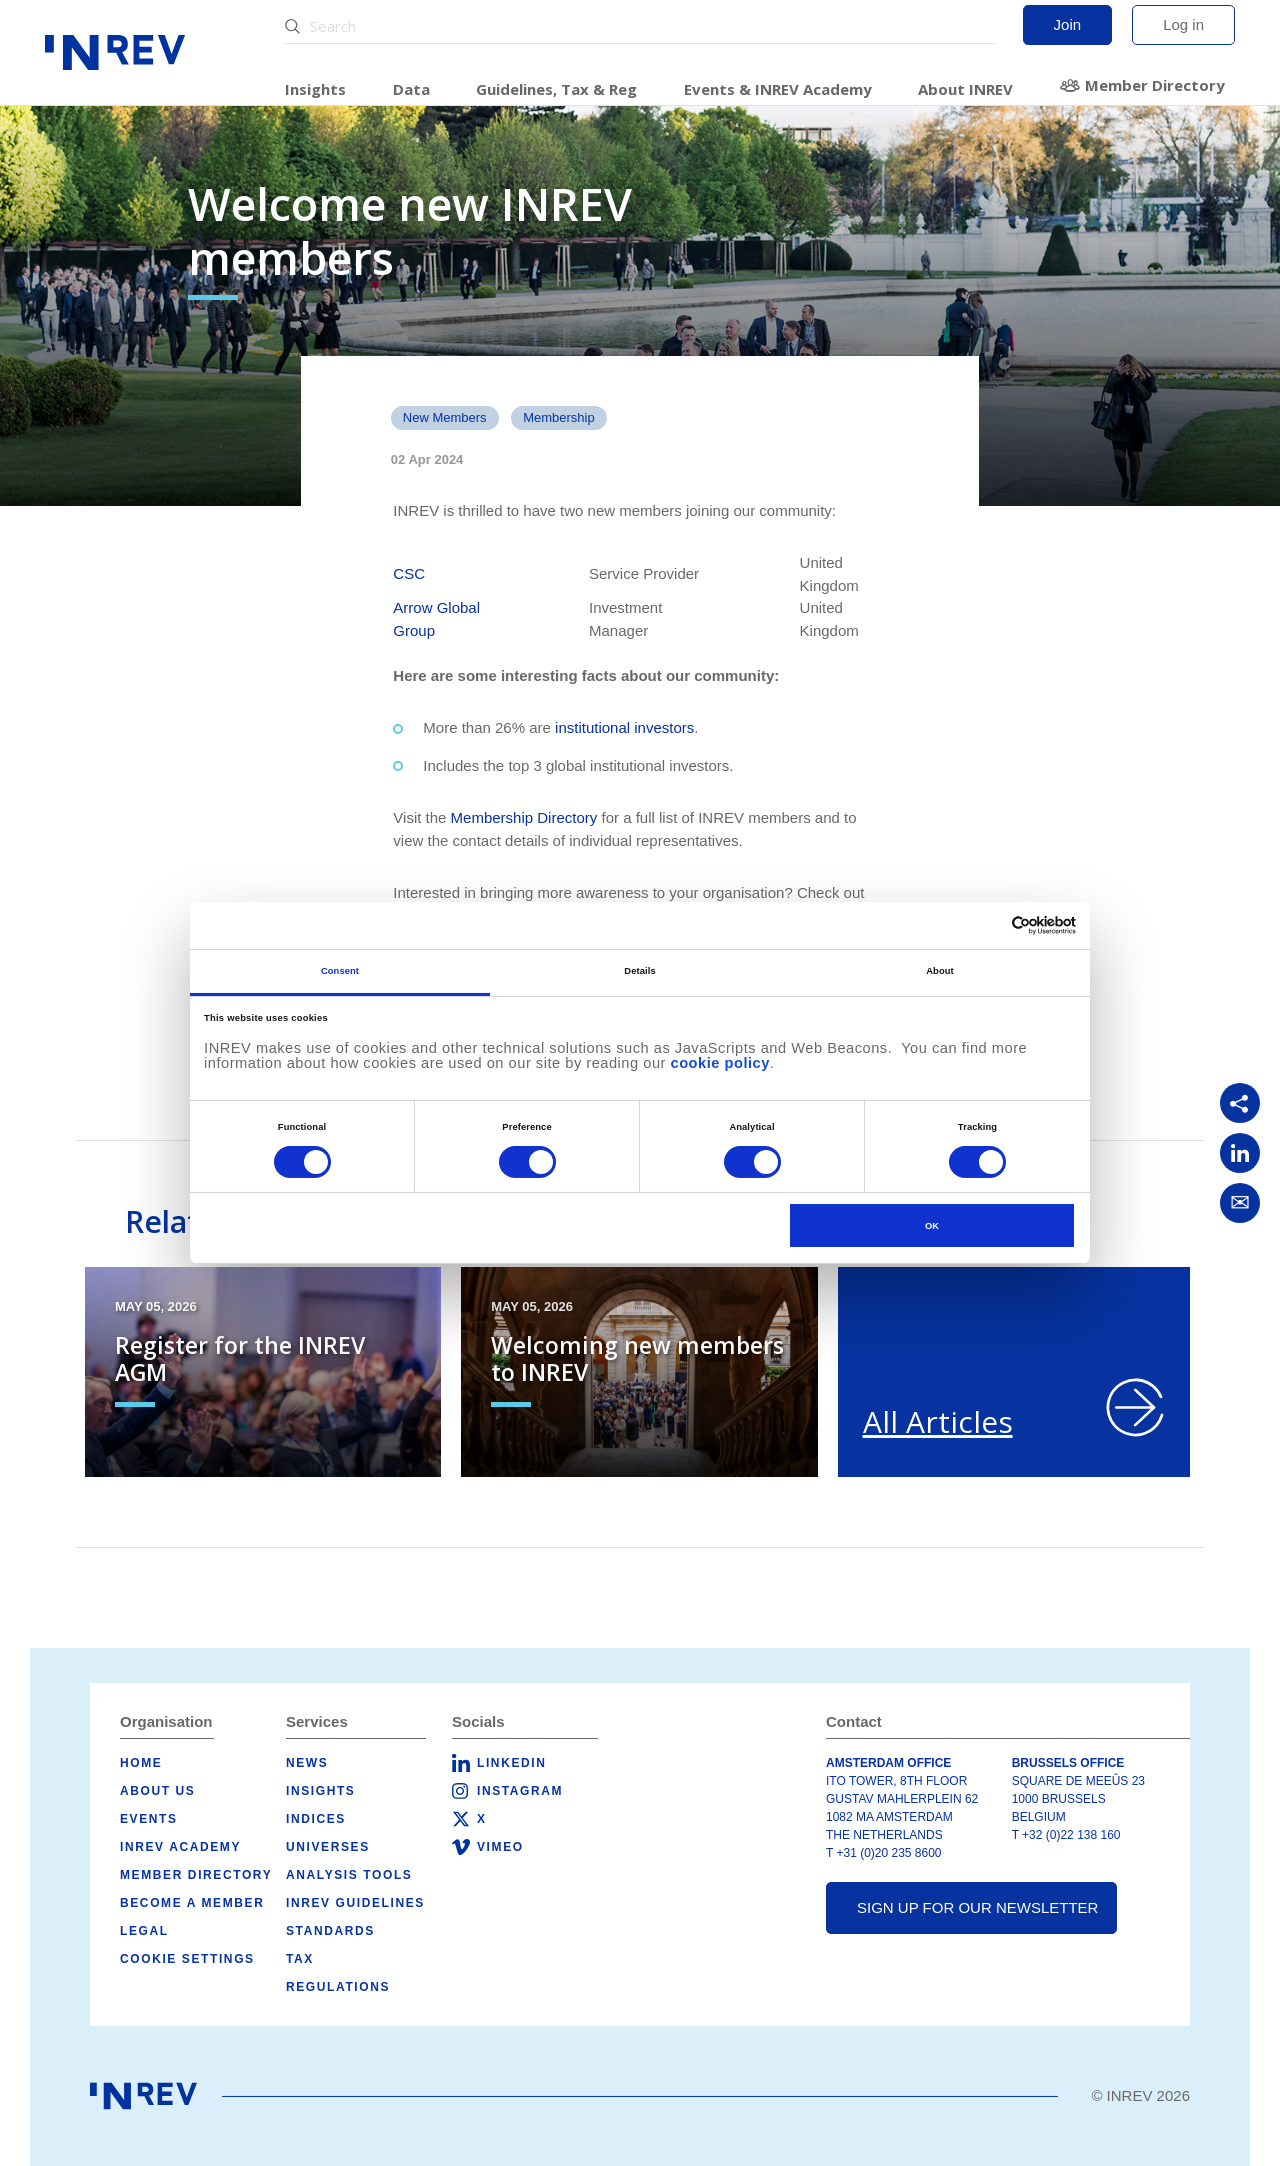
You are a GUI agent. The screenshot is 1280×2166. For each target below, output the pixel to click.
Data (411, 89)
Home (141, 1763)
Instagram (520, 1791)
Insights (315, 89)
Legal (144, 1931)
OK (932, 1226)
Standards (330, 1931)
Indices (316, 1819)
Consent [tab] (340, 971)
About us (157, 1791)
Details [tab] (639, 971)
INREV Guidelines (355, 1903)
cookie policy (720, 1063)
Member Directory (1155, 85)
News (307, 1763)
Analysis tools (349, 1875)
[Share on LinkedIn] (1240, 1153)
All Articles (938, 1421)
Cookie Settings (187, 1959)
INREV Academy (180, 1847)
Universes (328, 1847)
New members (445, 417)
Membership (559, 417)
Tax (300, 1959)
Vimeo (500, 1847)
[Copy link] (1240, 1103)
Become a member (192, 1903)
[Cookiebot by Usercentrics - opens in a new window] (988, 925)
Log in (1183, 24)
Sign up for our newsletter (977, 1907)
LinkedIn (511, 1763)
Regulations (338, 1987)
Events (149, 1819)
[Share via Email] (1240, 1203)
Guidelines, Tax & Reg (556, 89)
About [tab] (940, 971)
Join (1068, 24)
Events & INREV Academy (778, 89)
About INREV (965, 89)
